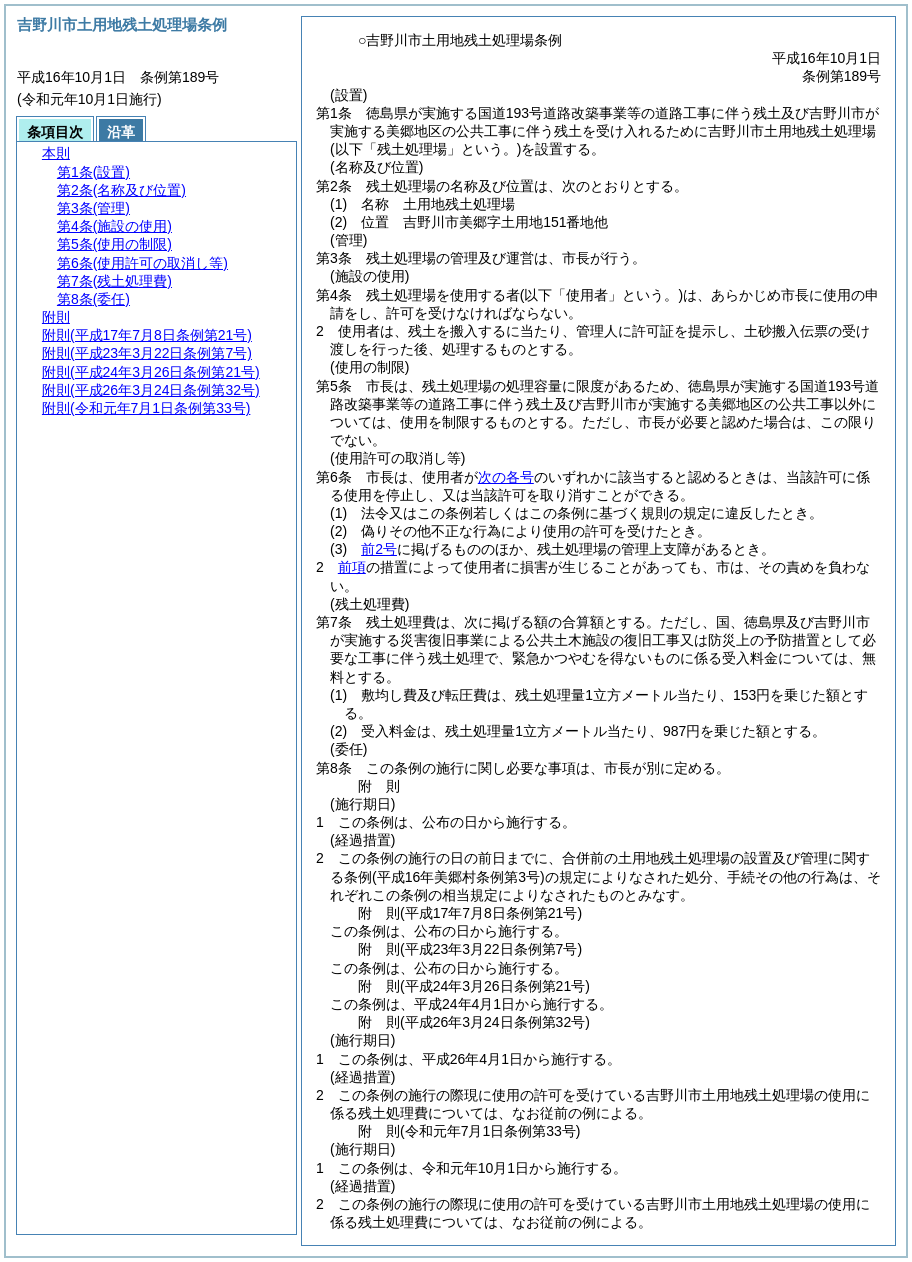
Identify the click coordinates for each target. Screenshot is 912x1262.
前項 (352, 567)
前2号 (379, 549)
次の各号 (506, 477)
